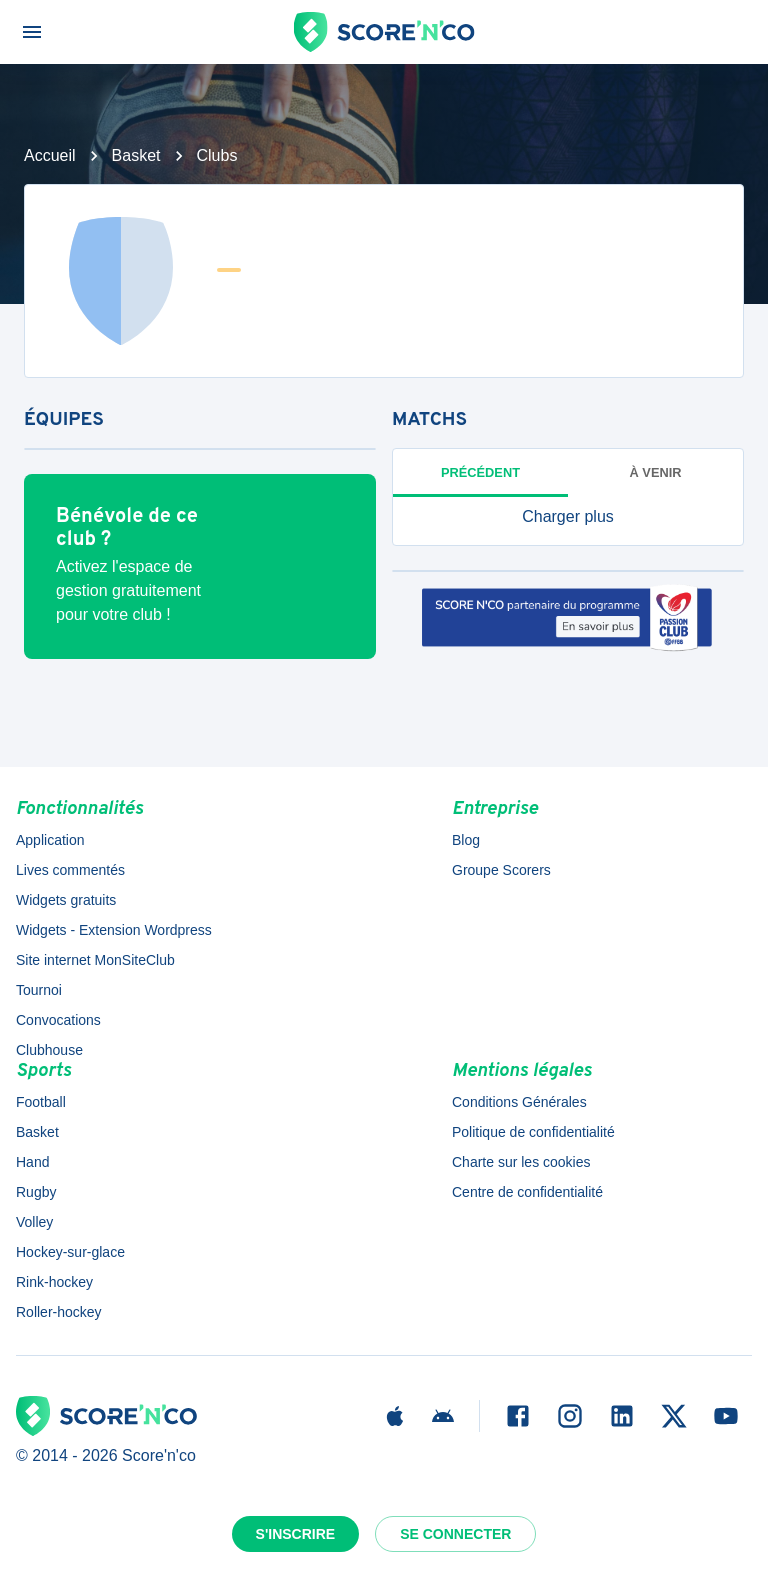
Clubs (217, 155)
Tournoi (39, 990)
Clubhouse (49, 1050)
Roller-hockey (59, 1312)
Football (41, 1102)
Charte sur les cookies (521, 1162)
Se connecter (455, 1534)
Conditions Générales (519, 1102)
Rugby (36, 1192)
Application (50, 840)
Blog (466, 840)
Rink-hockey (54, 1282)
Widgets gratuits (66, 900)
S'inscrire (296, 1534)
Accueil (50, 155)
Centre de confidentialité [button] (527, 1192)
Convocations (58, 1020)
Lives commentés (70, 870)
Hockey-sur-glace (70, 1252)
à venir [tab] (656, 472)
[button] (568, 517)
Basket (136, 155)
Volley (34, 1222)
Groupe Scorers (501, 870)
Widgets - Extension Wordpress (114, 930)
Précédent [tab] (480, 472)
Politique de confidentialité (533, 1132)
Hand (32, 1162)
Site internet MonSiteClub (95, 960)
